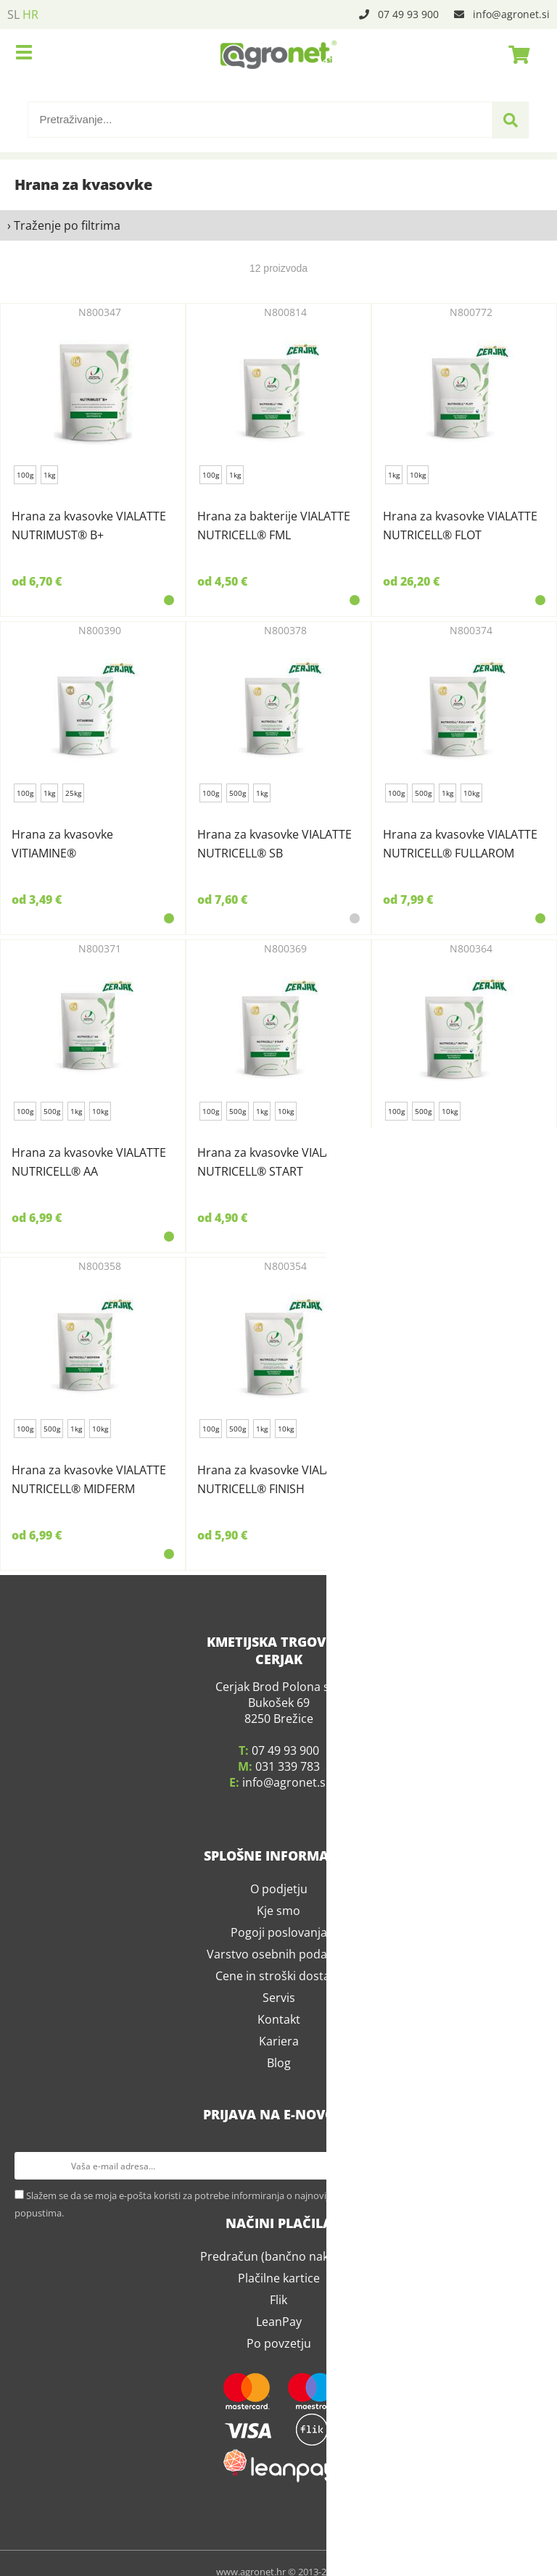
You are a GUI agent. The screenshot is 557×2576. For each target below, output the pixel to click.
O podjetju (279, 1872)
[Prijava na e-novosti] (528, 2149)
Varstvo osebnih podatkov (278, 1937)
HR (30, 14)
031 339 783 (287, 1750)
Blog (279, 2046)
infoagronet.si (511, 14)
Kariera (279, 2024)
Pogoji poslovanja (279, 1916)
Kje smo (278, 1894)
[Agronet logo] (278, 54)
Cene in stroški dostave (278, 1959)
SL (13, 14)
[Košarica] (514, 54)
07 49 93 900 (408, 14)
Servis (279, 1981)
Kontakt (278, 2003)
